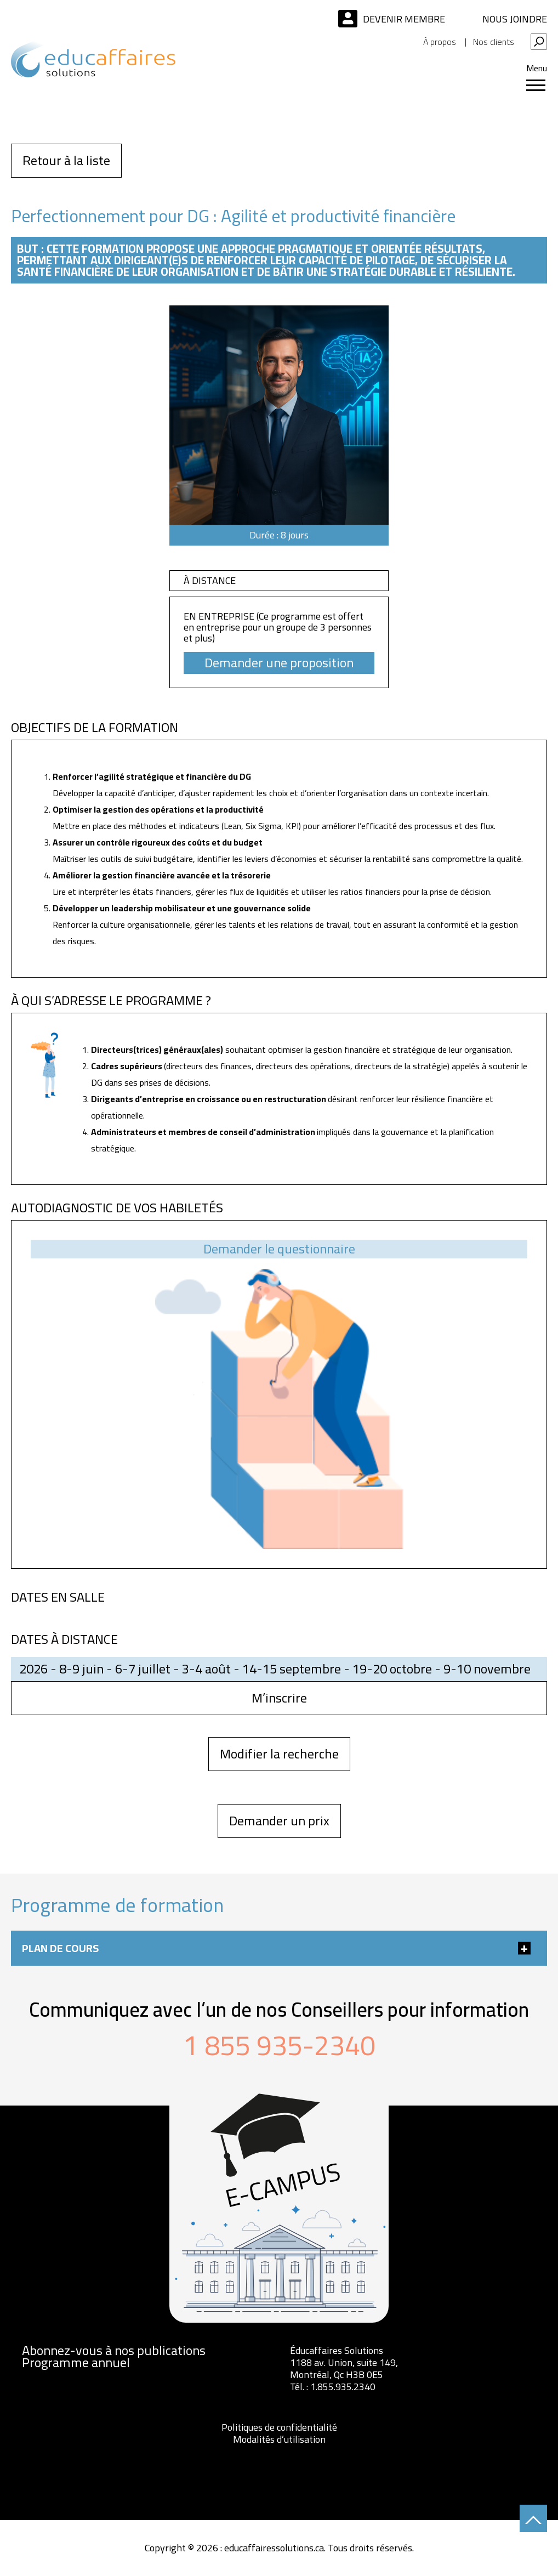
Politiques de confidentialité (279, 2427)
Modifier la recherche (279, 1753)
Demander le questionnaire (279, 1249)
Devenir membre (404, 19)
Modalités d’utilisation (279, 2439)
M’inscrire (279, 1698)
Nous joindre (514, 19)
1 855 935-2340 (279, 2045)
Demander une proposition (279, 663)
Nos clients (493, 41)
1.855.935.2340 (342, 2387)
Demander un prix (279, 1820)
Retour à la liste (66, 160)
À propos (439, 41)
